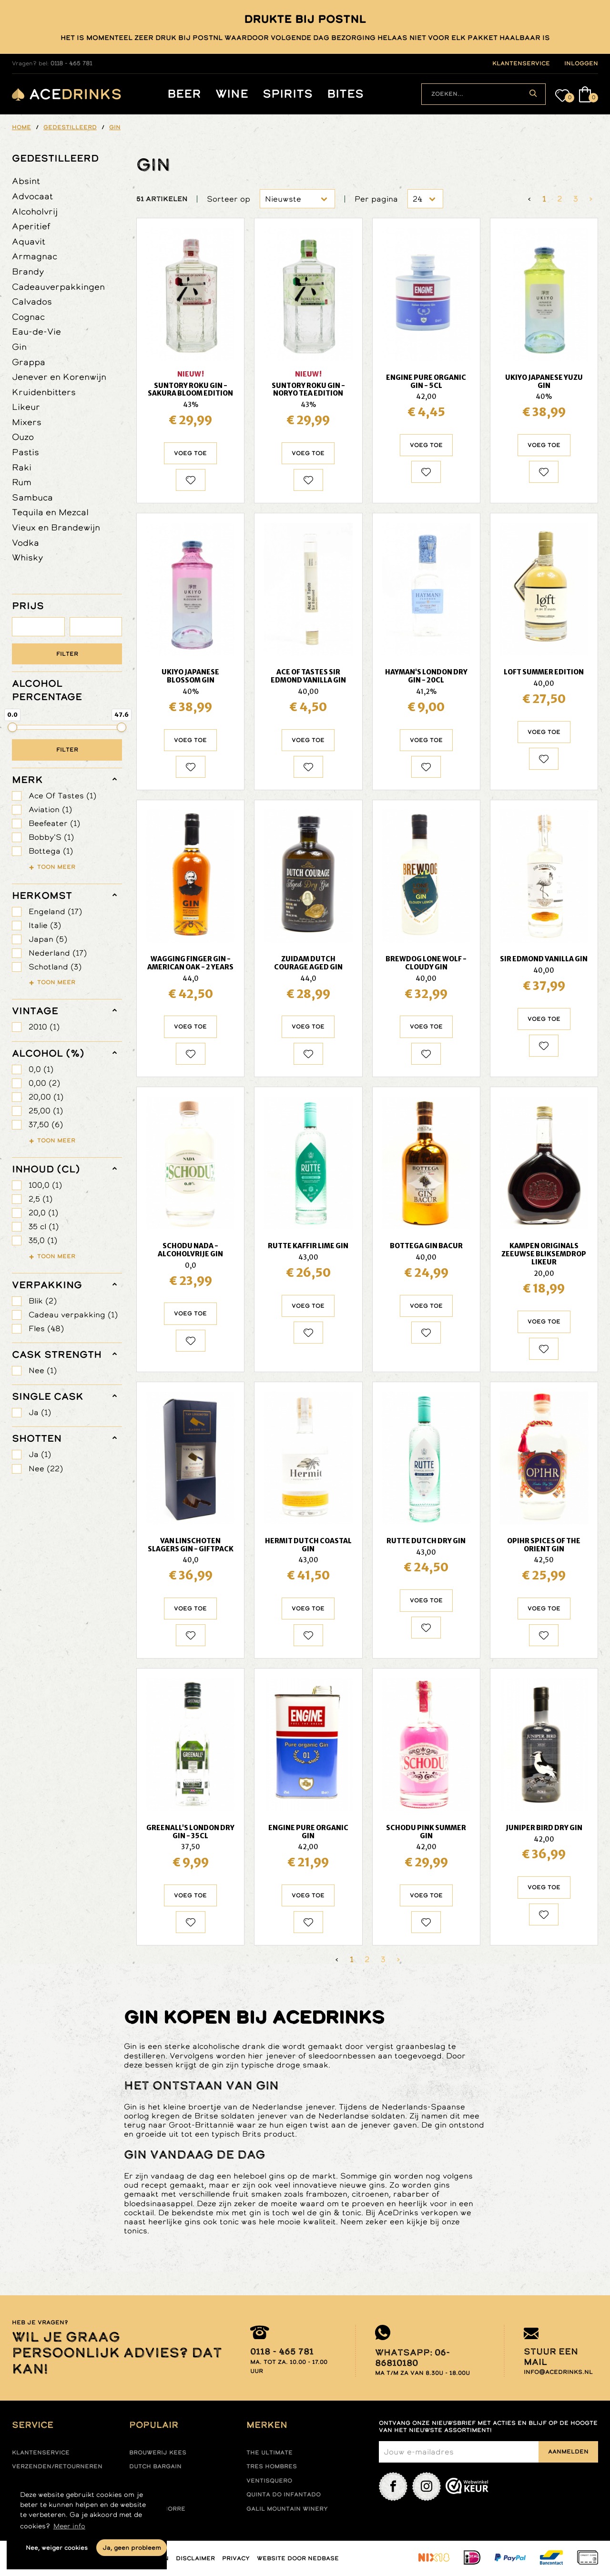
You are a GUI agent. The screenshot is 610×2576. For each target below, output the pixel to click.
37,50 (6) (46, 1124)
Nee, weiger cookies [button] (57, 2548)
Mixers (26, 422)
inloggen (581, 63)
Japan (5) (48, 939)
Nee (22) (46, 1468)
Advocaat (32, 196)
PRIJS (28, 605)
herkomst (42, 895)
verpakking (47, 1285)
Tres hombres (271, 2466)
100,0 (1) (45, 1185)
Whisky (27, 557)
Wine (231, 94)
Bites (345, 94)
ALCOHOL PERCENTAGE (47, 690)
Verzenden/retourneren (57, 2466)
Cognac (28, 317)
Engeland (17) (55, 911)
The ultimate (269, 2452)
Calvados (32, 301)
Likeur (26, 407)
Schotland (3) (55, 966)
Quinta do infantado (283, 2494)
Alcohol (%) (48, 1053)
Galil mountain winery (287, 2509)
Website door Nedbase (298, 2558)
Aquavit (28, 241)
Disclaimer (195, 2558)
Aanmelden (568, 2451)
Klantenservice (41, 2452)
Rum (21, 482)
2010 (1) (44, 1026)
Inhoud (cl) (46, 1169)
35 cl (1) (44, 1226)
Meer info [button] (69, 2526)
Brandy (28, 271)
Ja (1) (40, 1412)
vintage (35, 1011)
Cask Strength (57, 1354)
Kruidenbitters (44, 392)
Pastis (25, 452)
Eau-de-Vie (36, 331)
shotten (36, 1438)
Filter (67, 654)
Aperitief (31, 226)
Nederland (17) (58, 952)
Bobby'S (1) (51, 837)
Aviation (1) (50, 809)
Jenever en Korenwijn (59, 377)
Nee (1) (43, 1370)
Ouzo (23, 437)
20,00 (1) (46, 1096)
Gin (19, 347)
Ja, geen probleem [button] (131, 2548)
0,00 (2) (44, 1083)
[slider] (12, 727)
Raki (21, 467)
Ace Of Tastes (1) (62, 795)
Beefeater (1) (54, 823)
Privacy (236, 2558)
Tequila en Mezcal (50, 512)
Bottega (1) (51, 850)
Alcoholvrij (35, 211)
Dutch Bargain (155, 2466)
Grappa (28, 362)
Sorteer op (228, 199)
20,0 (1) (43, 1212)
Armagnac (34, 256)
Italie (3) (45, 925)
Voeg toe (190, 453)
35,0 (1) (43, 1240)
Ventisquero (269, 2480)
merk (27, 779)
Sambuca (32, 497)
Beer (184, 94)
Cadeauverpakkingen (58, 287)
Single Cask (47, 1396)
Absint (26, 181)
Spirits (288, 94)
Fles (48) (46, 1328)
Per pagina (376, 199)
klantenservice (521, 63)
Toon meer (56, 866)
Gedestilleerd (55, 158)
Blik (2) (43, 1300)
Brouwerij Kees (157, 2452)
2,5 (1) (40, 1198)
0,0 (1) (41, 1069)
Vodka (25, 543)
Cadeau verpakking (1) (73, 1314)
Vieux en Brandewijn (56, 527)
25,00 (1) (46, 1110)
